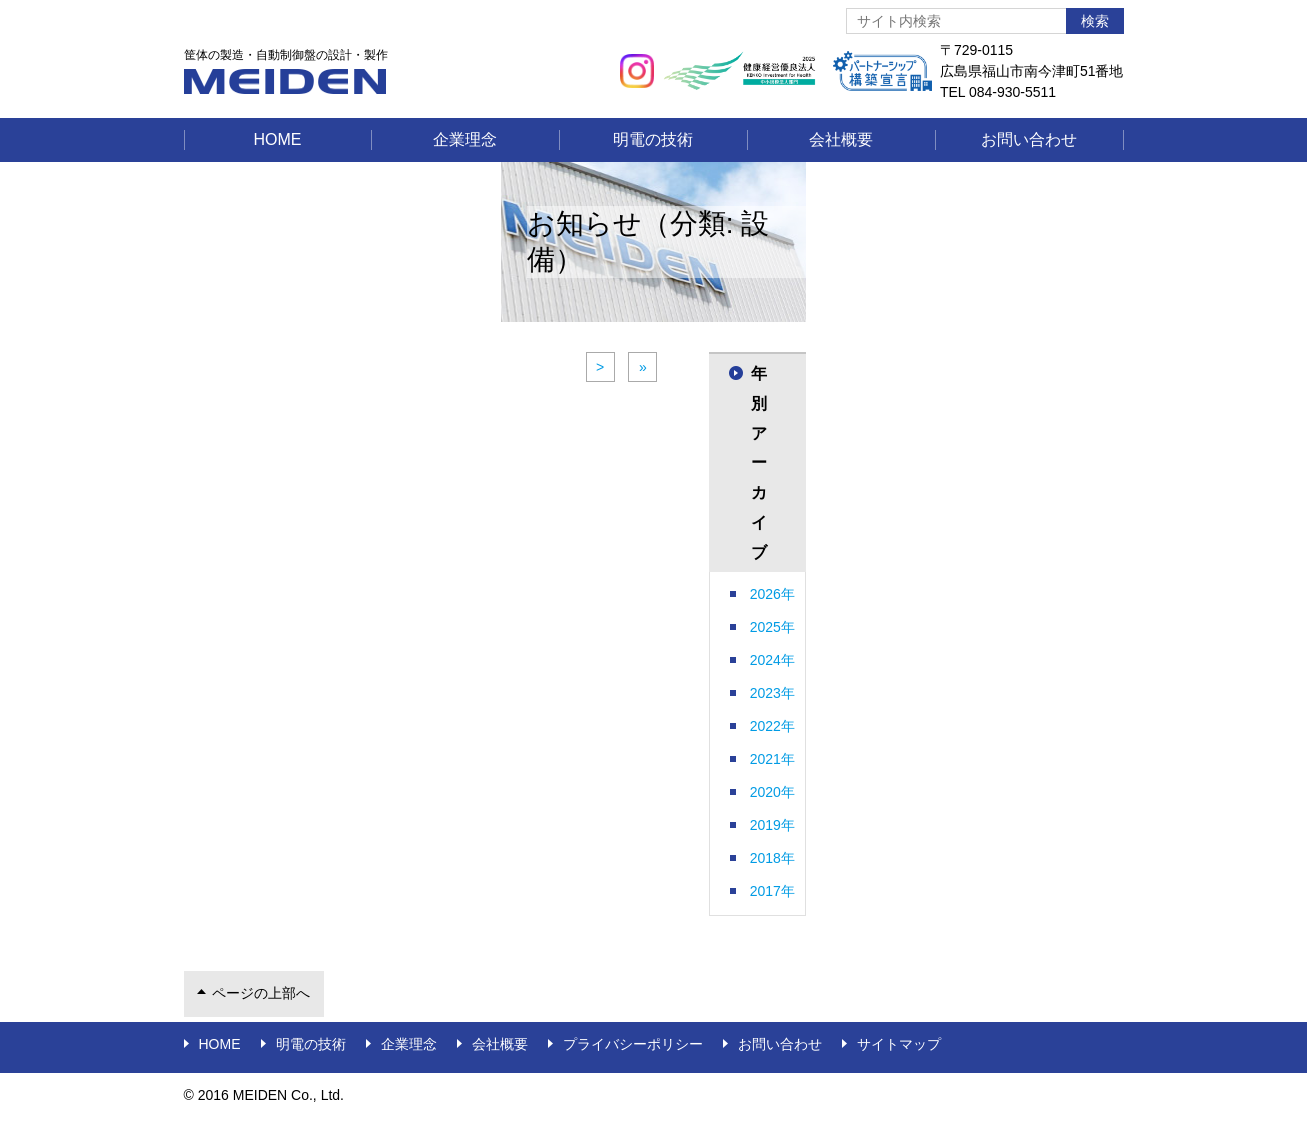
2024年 (772, 660)
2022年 (772, 726)
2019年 (772, 825)
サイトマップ (899, 1044)
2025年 (772, 627)
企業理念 (465, 139)
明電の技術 (653, 139)
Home (278, 139)
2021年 (772, 759)
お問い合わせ (1029, 139)
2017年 (772, 891)
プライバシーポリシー (633, 1044)
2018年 (772, 858)
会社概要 (841, 139)
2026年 (772, 594)
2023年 (772, 693)
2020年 (772, 792)
